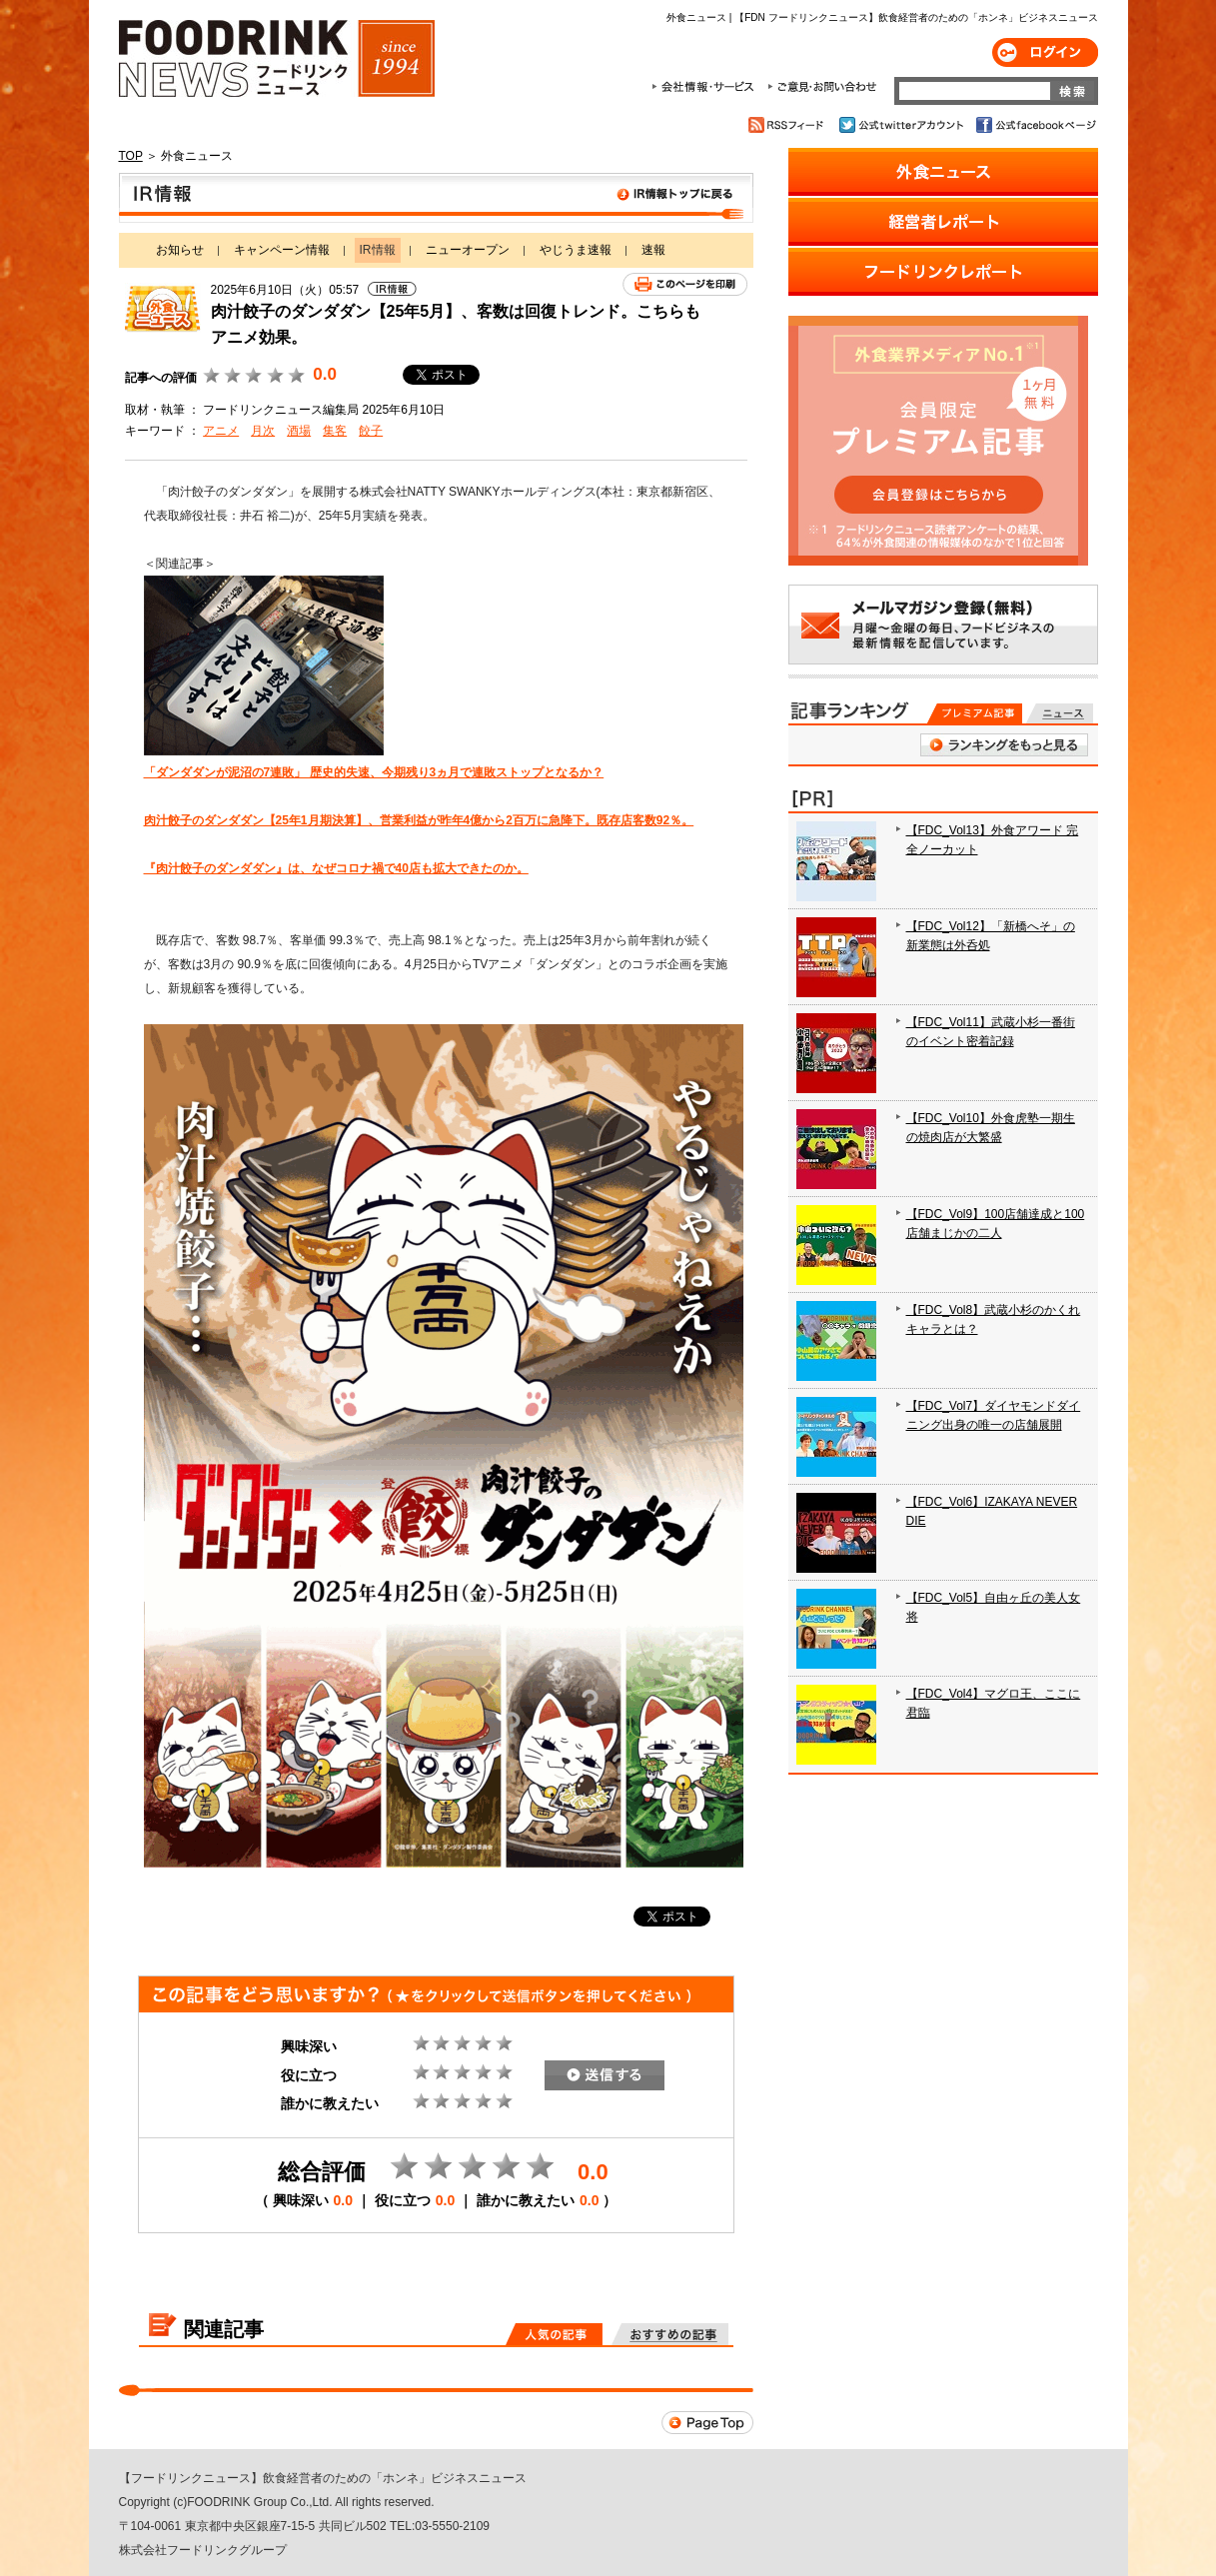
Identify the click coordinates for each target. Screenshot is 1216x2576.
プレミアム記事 (974, 713)
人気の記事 (554, 2334)
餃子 (371, 431)
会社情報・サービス (706, 87)
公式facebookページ (1034, 125)
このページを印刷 (684, 284)
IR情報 (436, 198)
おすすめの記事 (669, 2334)
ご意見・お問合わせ (821, 87)
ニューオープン (468, 250)
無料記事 (1059, 713)
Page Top (707, 2422)
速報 (653, 250)
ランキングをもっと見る (1004, 744)
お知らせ (180, 250)
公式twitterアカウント (902, 125)
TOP (131, 156)
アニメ (221, 431)
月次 (263, 431)
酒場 (299, 431)
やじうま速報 (575, 250)
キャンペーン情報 (282, 250)
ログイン (1045, 52)
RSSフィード (788, 125)
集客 (335, 431)
